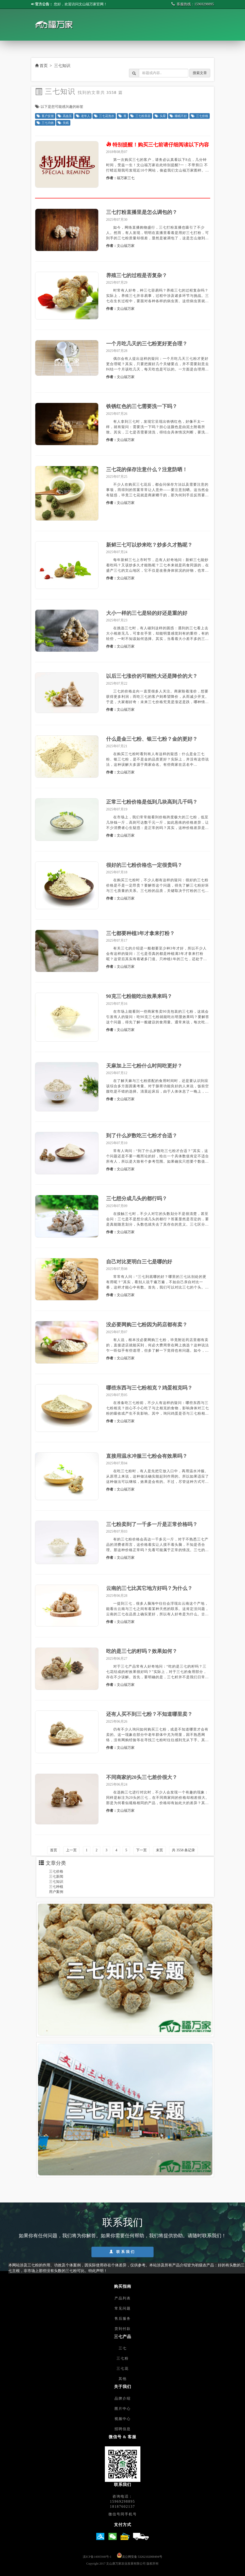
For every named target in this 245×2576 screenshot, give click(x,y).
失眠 (63, 123)
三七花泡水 (104, 116)
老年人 (83, 116)
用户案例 (56, 1892)
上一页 (71, 1850)
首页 (41, 65)
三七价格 (199, 116)
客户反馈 (45, 116)
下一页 (141, 1850)
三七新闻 (56, 1876)
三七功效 (45, 123)
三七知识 (62, 65)
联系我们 (122, 2252)
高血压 (65, 116)
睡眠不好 (178, 116)
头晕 (160, 116)
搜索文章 (200, 73)
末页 (159, 1850)
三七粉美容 (140, 116)
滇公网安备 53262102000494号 (142, 2556)
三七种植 (56, 1887)
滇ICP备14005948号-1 (97, 2556)
